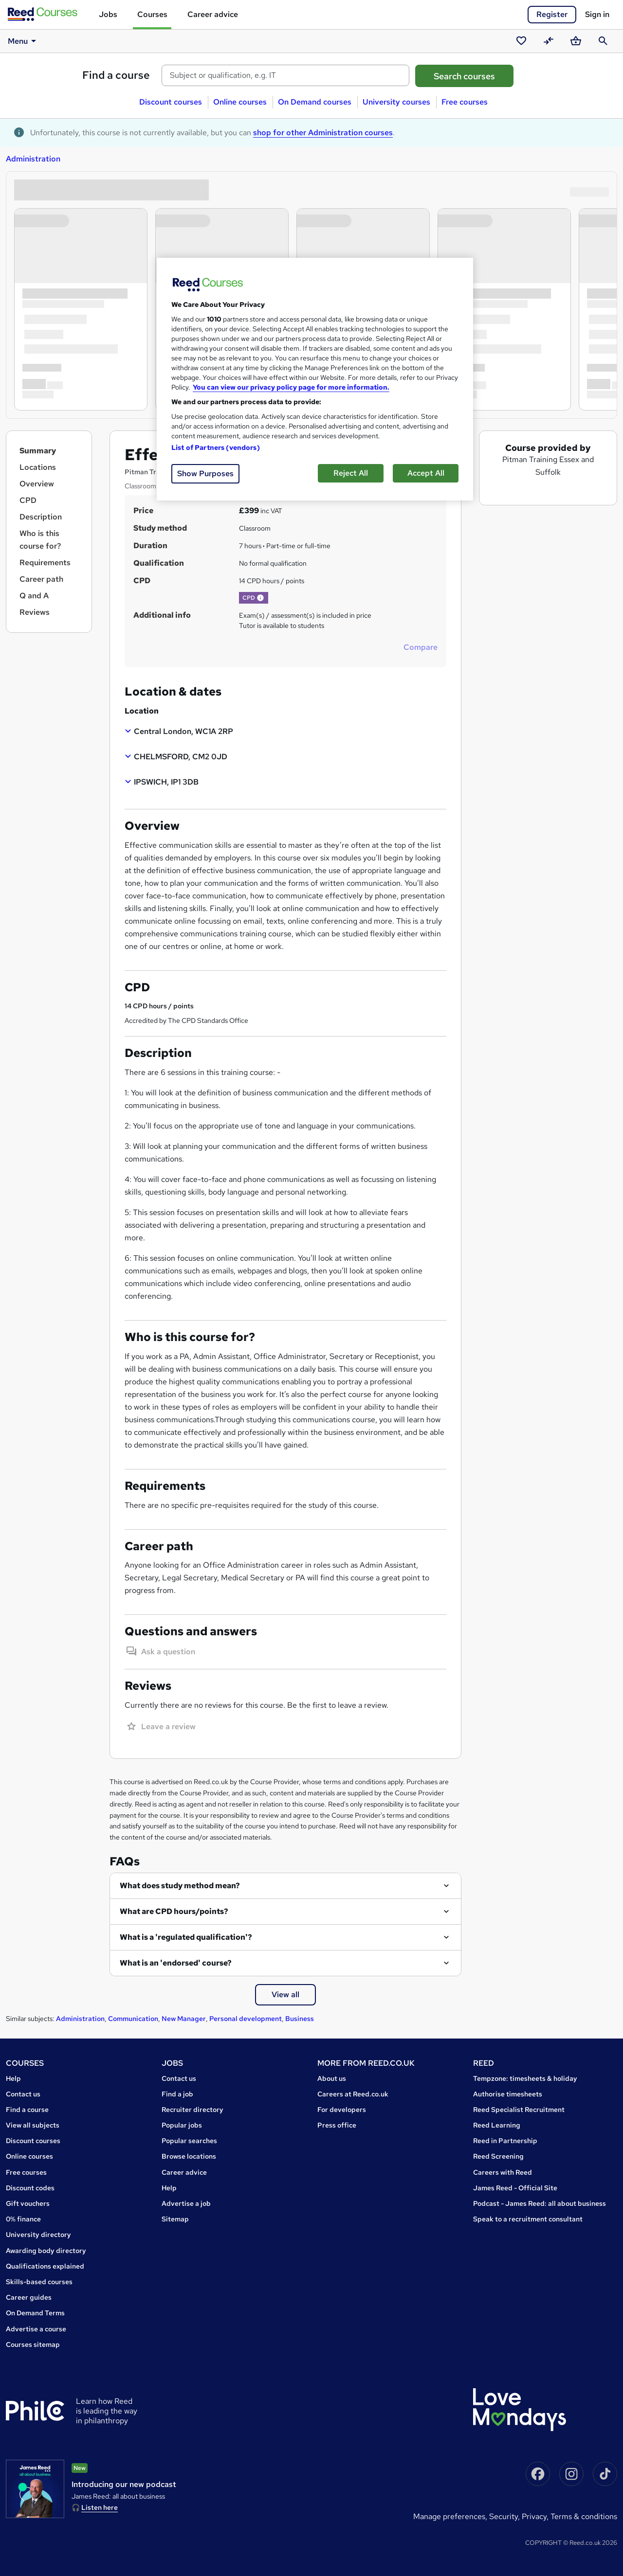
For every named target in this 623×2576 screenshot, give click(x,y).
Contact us (23, 2094)
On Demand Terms (35, 2312)
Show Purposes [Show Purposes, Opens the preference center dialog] (205, 473)
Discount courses (170, 102)
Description (40, 517)
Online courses (240, 102)
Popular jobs (182, 2125)
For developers (341, 2109)
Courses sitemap (33, 2344)
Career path (41, 579)
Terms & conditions (583, 2516)
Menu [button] (23, 41)
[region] (315, 379)
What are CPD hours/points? (174, 1911)
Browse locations (189, 2156)
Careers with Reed (502, 2172)
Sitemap (175, 2219)
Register (552, 14)
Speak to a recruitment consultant (528, 2219)
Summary (37, 451)
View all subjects (32, 2125)
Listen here (99, 2507)
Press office (336, 2125)
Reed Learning (496, 2125)
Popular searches (189, 2140)
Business (299, 2018)
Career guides (29, 2297)
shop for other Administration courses (323, 132)
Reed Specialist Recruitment (519, 2109)
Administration (33, 159)
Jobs (108, 14)
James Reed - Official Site (515, 2187)
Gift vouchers (28, 2203)
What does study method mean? (180, 1885)
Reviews (34, 612)
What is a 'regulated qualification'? (186, 1937)
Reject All (350, 473)
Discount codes (30, 2187)
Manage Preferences (449, 2516)
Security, (505, 2516)
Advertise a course (36, 2329)
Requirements (45, 562)
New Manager (184, 2018)
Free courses (464, 102)
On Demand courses (314, 102)
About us (331, 2078)
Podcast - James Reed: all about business (539, 2203)
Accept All (425, 473)
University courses (396, 102)
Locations (37, 467)
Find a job (177, 2094)
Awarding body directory (46, 2250)
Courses (152, 14)
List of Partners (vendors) (215, 447)
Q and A (34, 595)
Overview (36, 484)
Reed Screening (498, 2156)
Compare (420, 647)
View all (285, 1994)
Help (13, 2078)
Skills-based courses (39, 2281)
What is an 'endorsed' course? (176, 1963)
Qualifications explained (45, 2266)
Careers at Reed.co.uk (352, 2094)
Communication (133, 2018)
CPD (28, 500)
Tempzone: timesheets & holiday (525, 2078)
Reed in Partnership (505, 2140)
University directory (38, 2234)
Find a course (116, 75)
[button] (260, 598)
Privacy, (536, 2516)
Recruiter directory (192, 2109)
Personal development (245, 2018)
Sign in (597, 14)
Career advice (212, 14)
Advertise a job (186, 2203)
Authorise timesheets (507, 2094)
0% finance (23, 2219)
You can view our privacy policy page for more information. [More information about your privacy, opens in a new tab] (291, 387)
